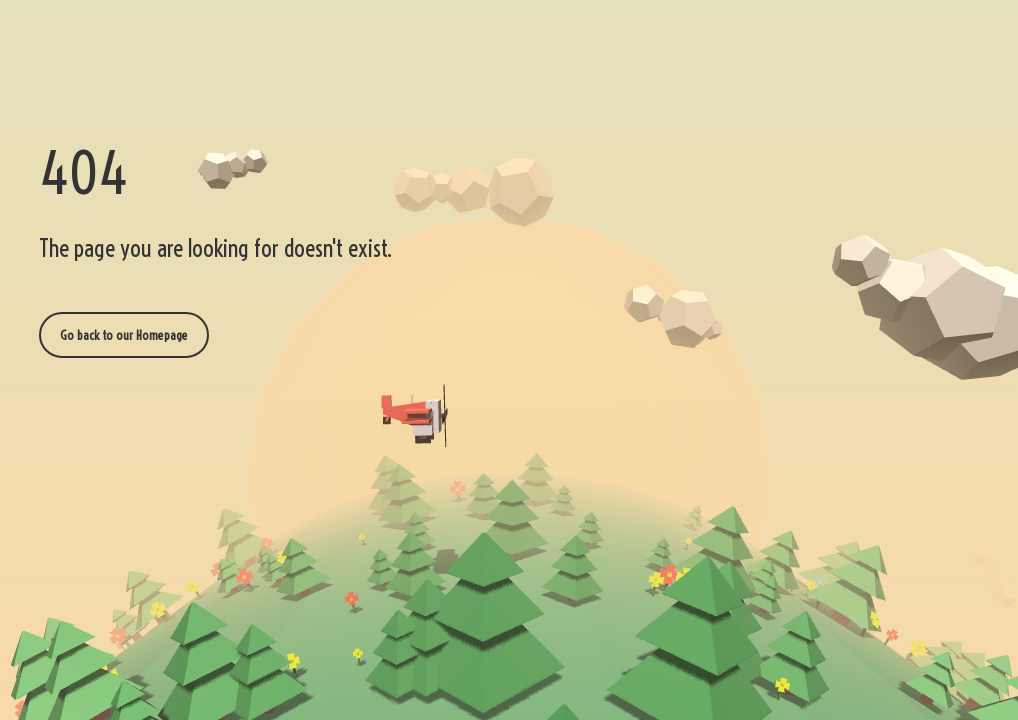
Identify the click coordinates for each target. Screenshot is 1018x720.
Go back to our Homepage (124, 335)
